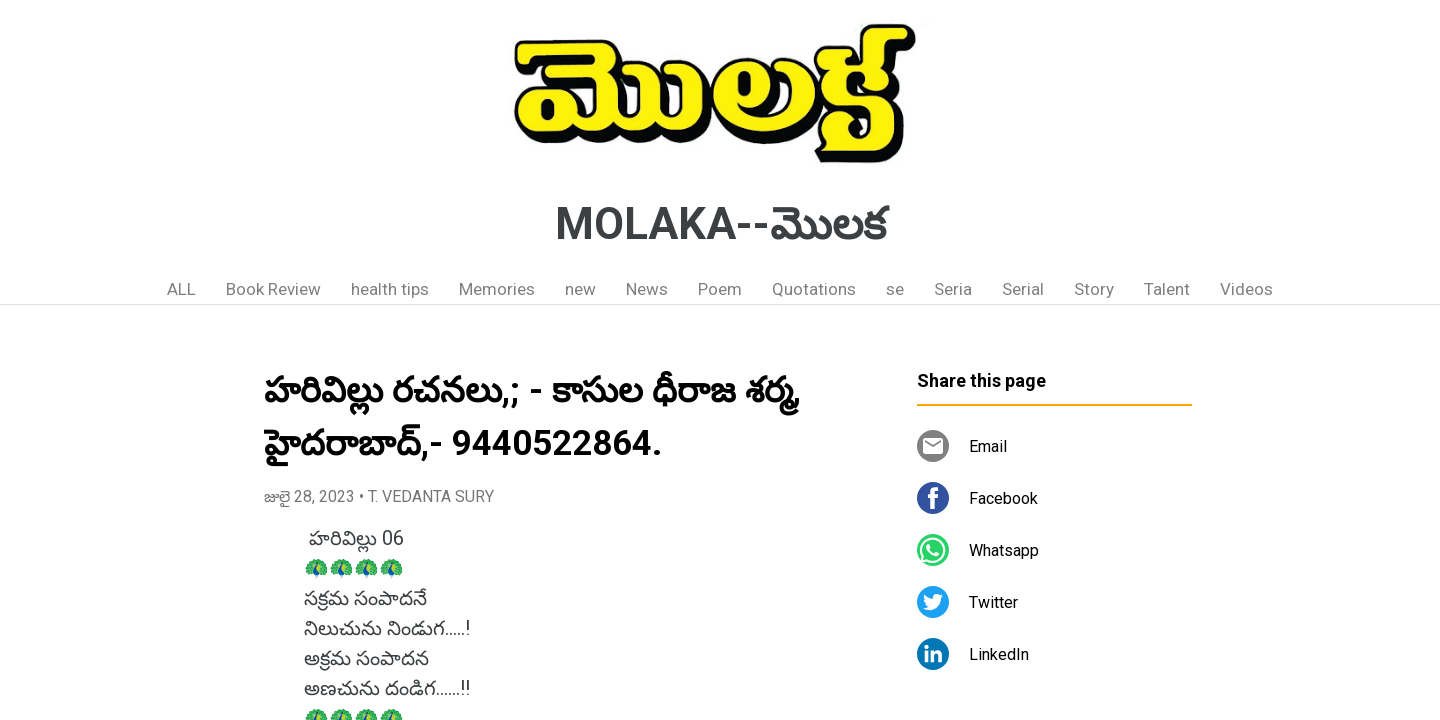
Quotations (814, 289)
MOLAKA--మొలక (720, 224)
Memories (497, 289)
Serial (1023, 289)
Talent (1167, 289)
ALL (181, 289)
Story (1094, 289)
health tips (390, 289)
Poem (720, 289)
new (580, 289)
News (647, 289)
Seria (953, 289)
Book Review (273, 289)
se (895, 289)
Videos (1246, 289)
